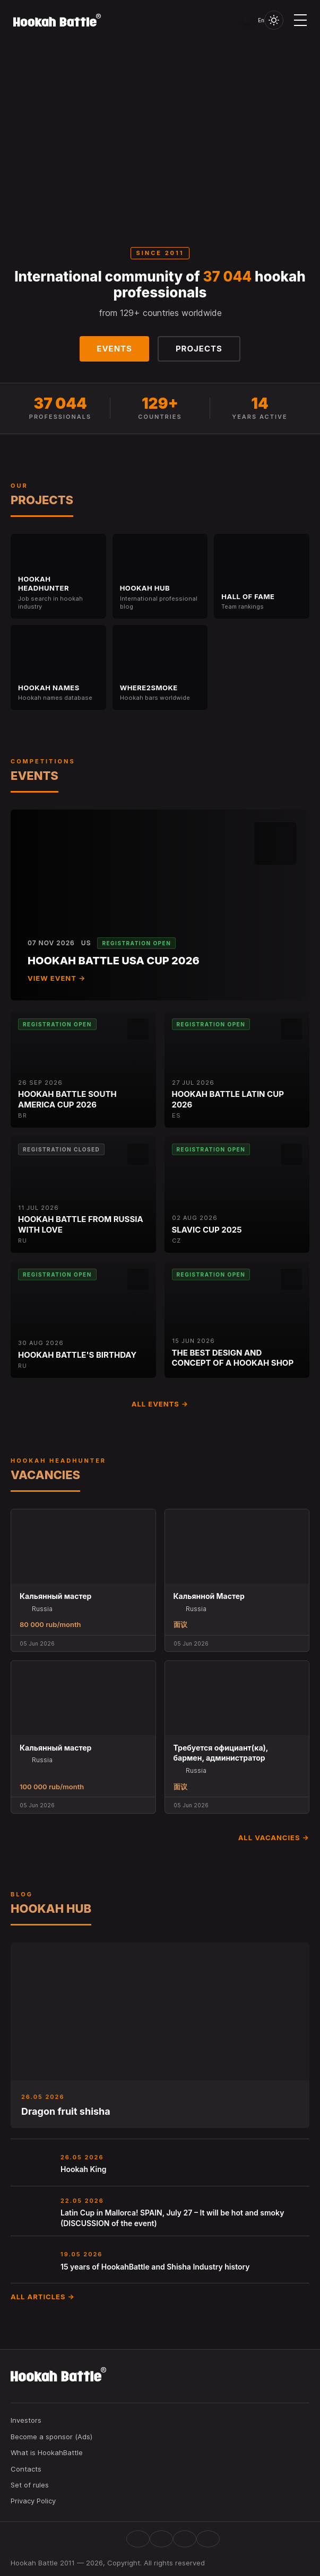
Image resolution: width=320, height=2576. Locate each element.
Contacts (26, 2469)
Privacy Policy (33, 2500)
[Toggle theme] (273, 20)
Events (114, 349)
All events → (160, 1404)
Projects (199, 349)
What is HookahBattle (47, 2452)
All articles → (43, 2296)
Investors (26, 2420)
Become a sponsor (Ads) (51, 2436)
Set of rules (30, 2485)
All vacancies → (273, 1837)
